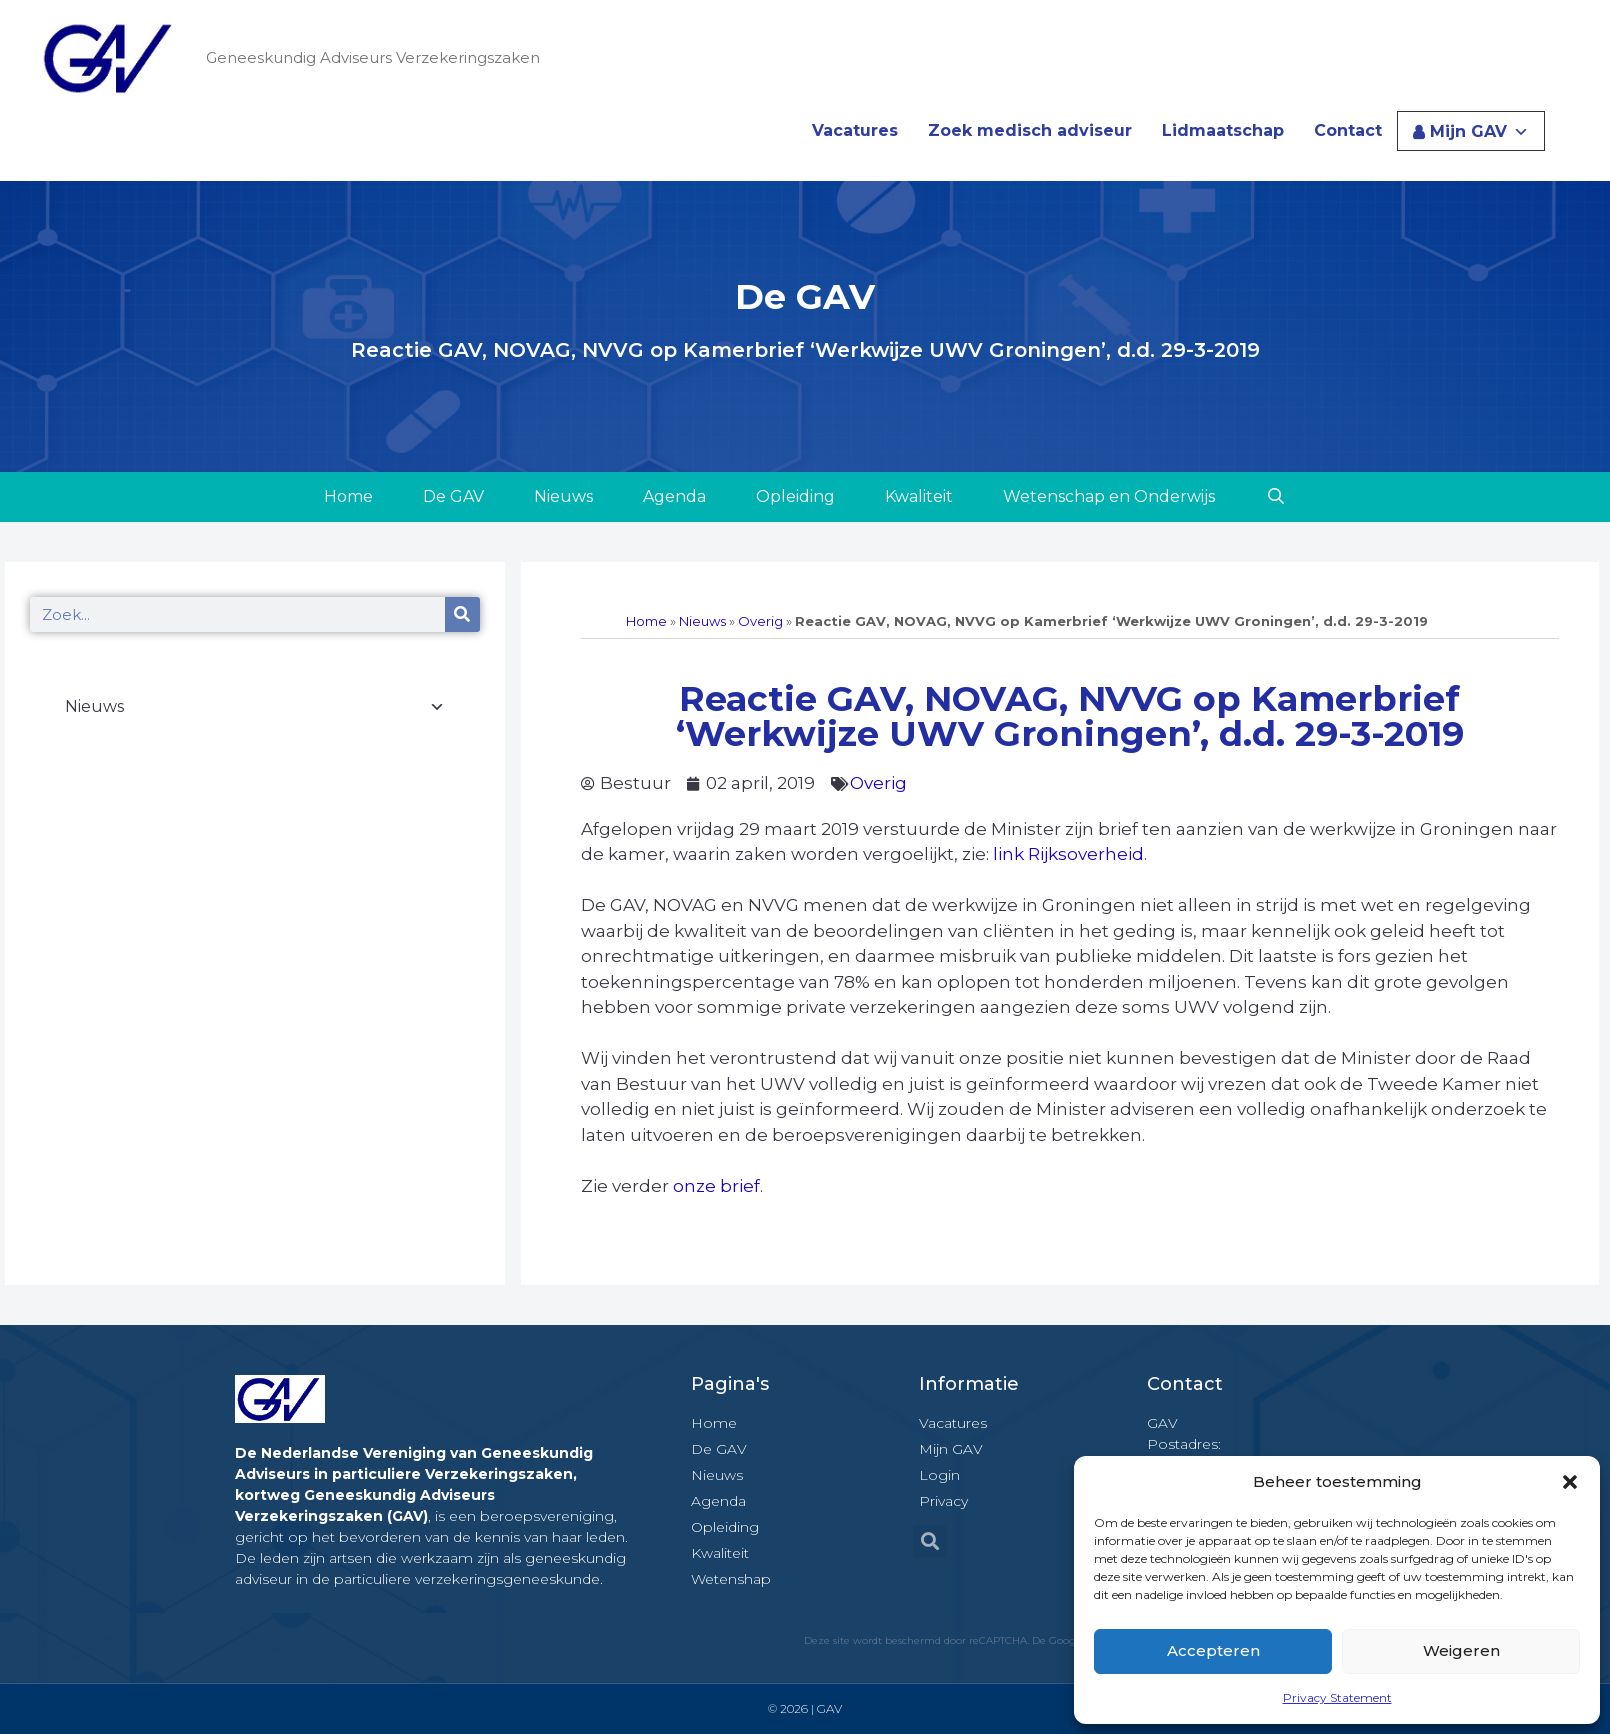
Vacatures (855, 130)
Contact (1348, 130)
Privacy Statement (1337, 1697)
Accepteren (1213, 1650)
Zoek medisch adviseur (1030, 130)
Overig (760, 621)
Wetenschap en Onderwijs (1109, 496)
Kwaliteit (919, 496)
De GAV (453, 496)
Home (348, 496)
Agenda (674, 496)
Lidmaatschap (1223, 130)
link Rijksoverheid (1068, 854)
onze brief (716, 1186)
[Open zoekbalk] (1275, 497)
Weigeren (1461, 1650)
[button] (1570, 1482)
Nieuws (563, 496)
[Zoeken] (462, 614)
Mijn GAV (1479, 131)
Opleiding (795, 496)
